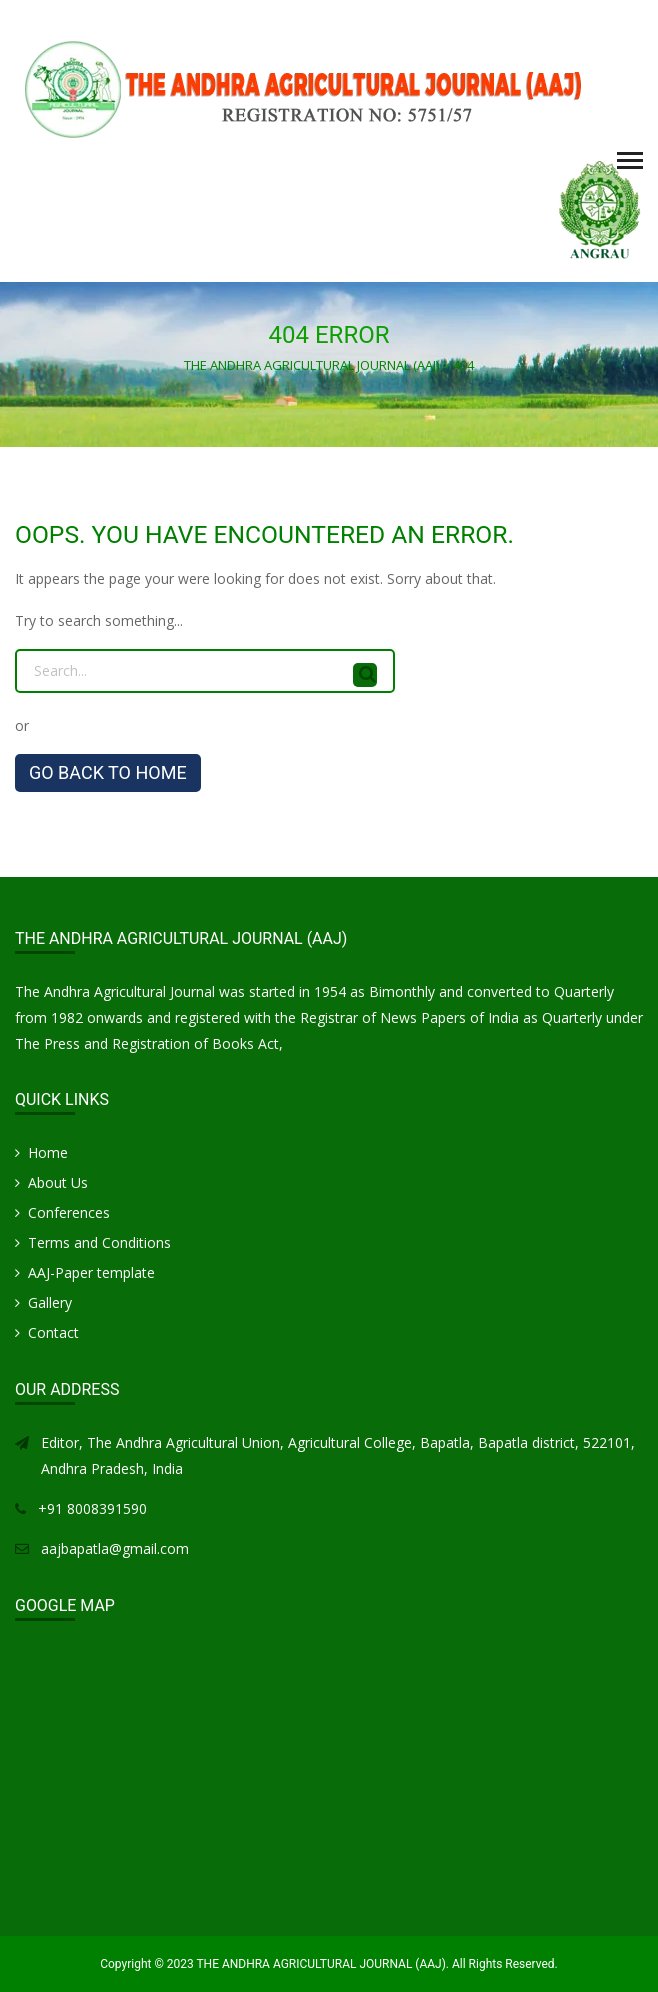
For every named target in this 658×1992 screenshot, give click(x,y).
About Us (58, 1182)
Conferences (69, 1212)
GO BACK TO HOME (108, 772)
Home (48, 1152)
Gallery (50, 1302)
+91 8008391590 (92, 1508)
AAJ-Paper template (91, 1272)
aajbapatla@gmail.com (115, 1548)
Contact (53, 1332)
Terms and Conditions (99, 1242)
